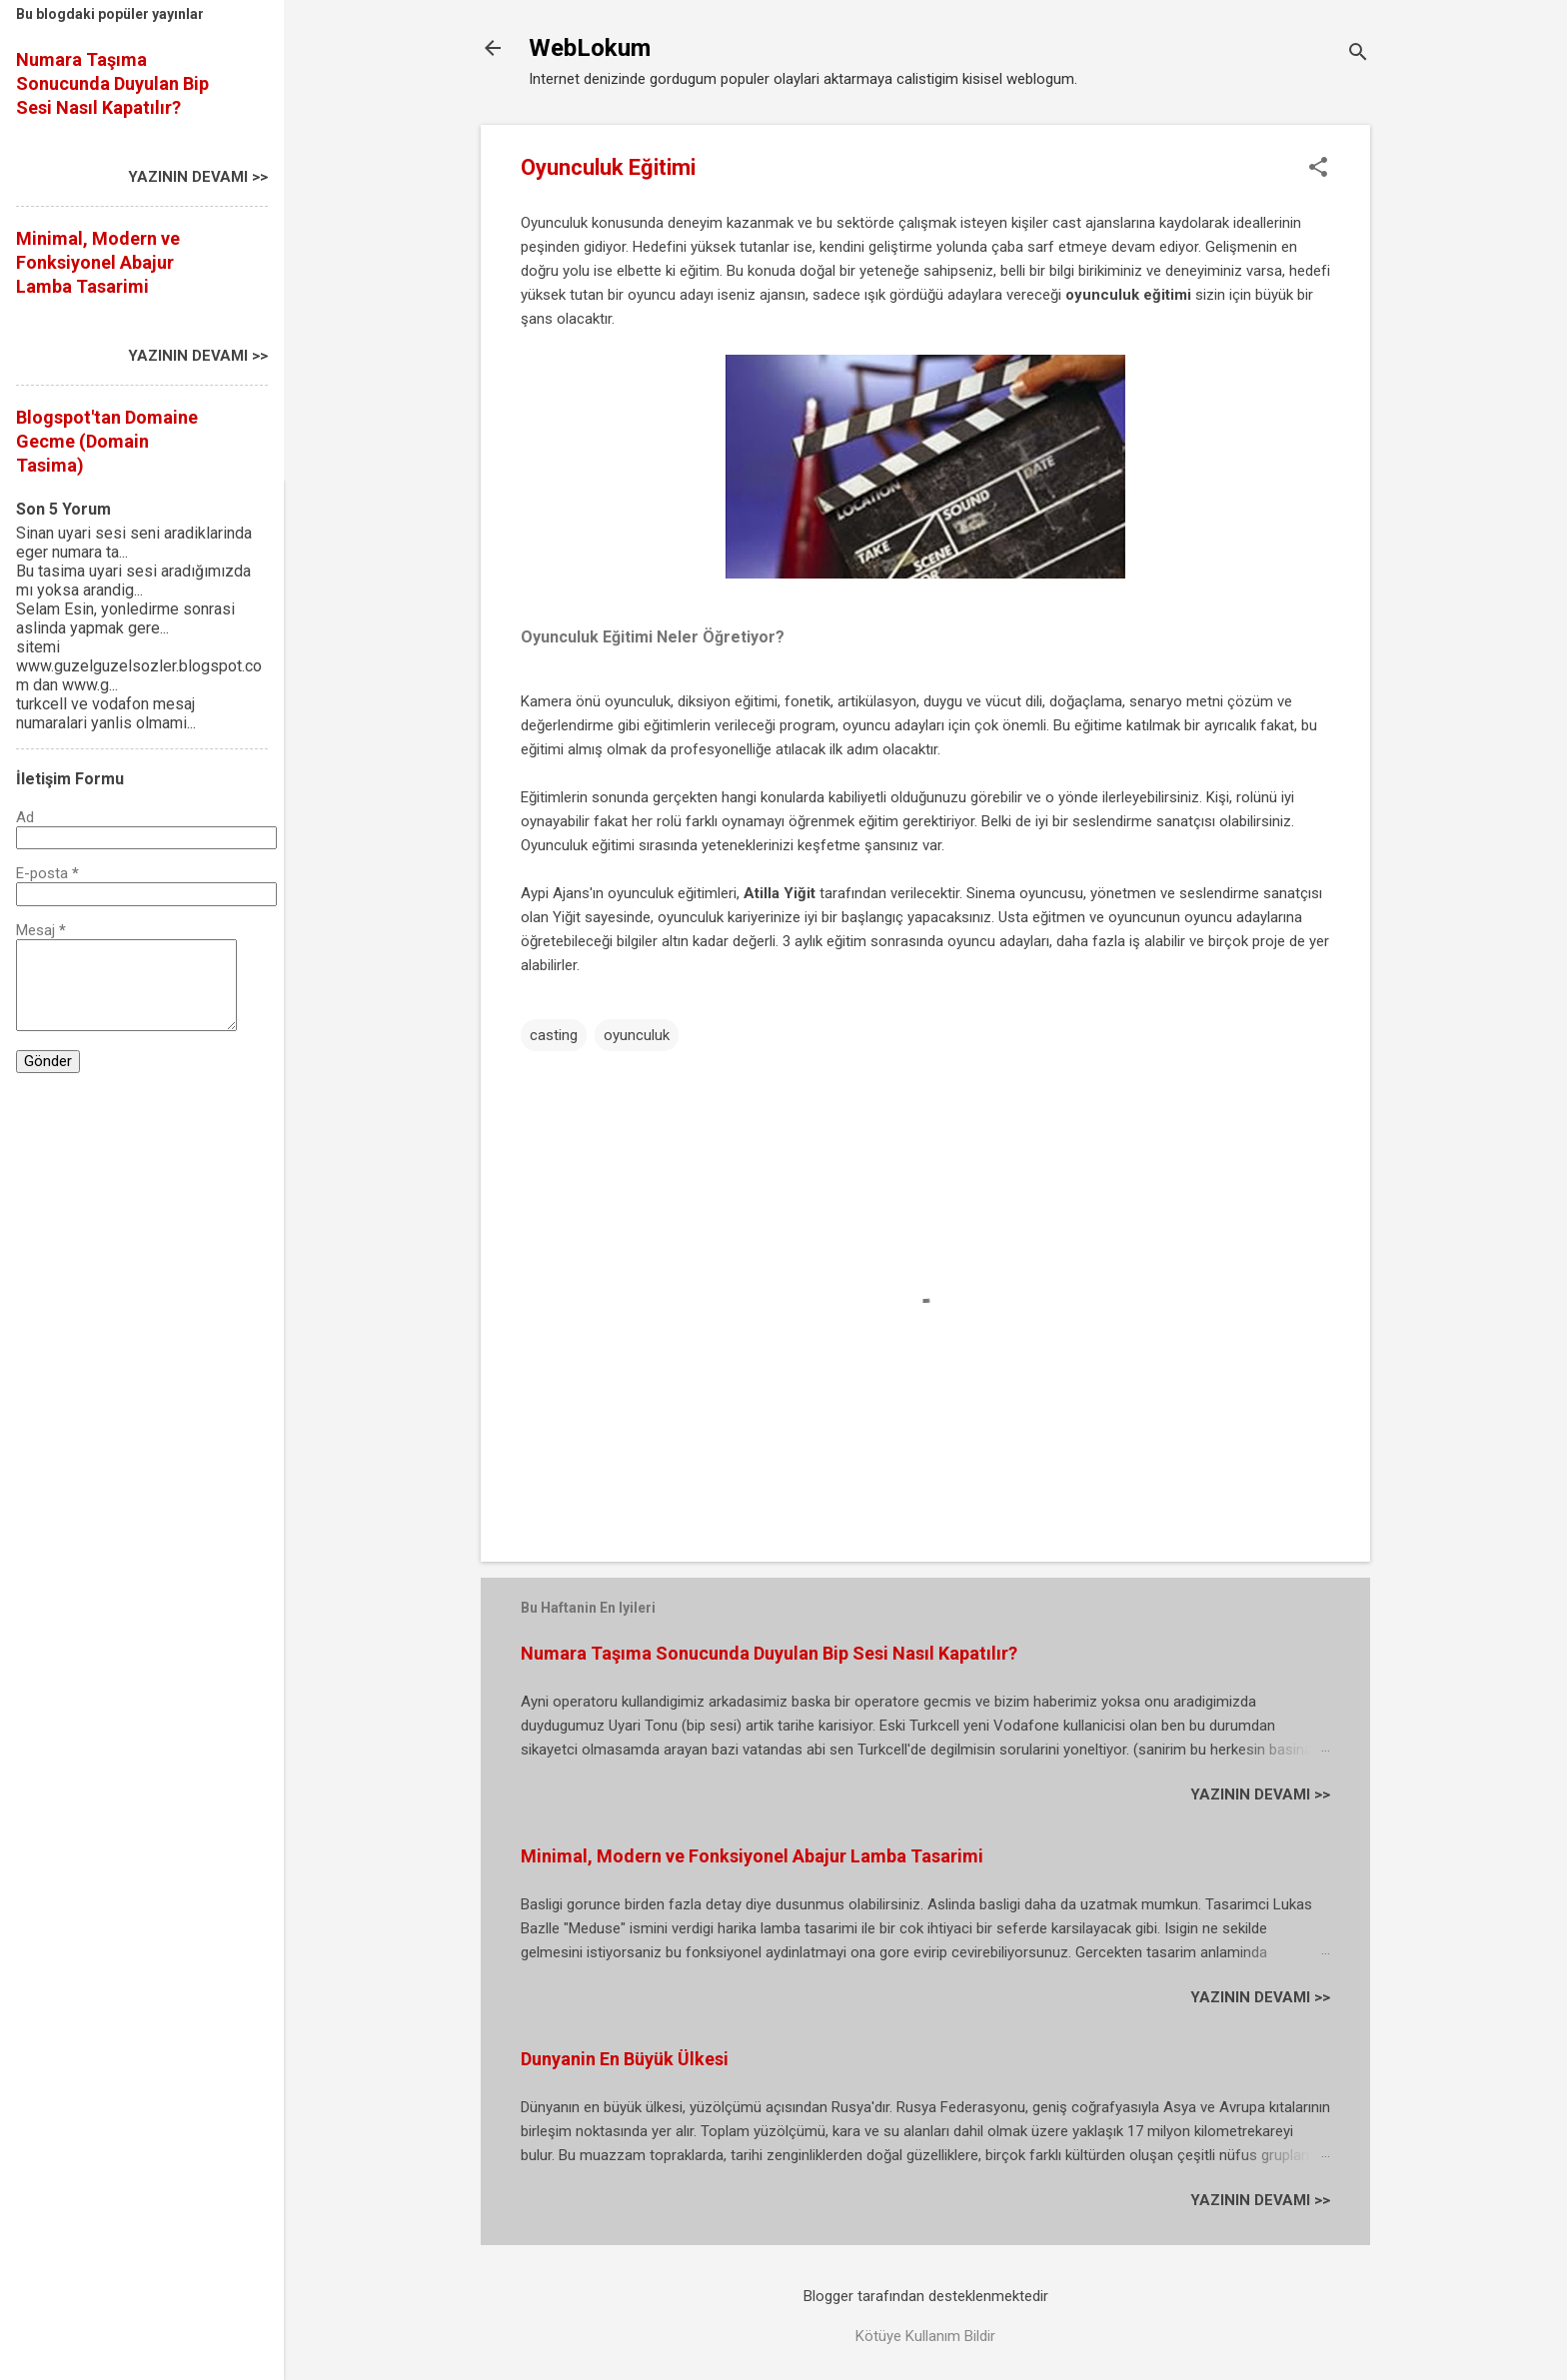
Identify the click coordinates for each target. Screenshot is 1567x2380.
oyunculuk (637, 1035)
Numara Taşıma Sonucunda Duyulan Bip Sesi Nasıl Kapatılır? (769, 1653)
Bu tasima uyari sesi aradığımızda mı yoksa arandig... (133, 580)
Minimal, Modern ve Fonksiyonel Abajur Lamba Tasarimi (752, 1855)
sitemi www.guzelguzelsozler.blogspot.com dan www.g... (139, 665)
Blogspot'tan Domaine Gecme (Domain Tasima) (107, 441)
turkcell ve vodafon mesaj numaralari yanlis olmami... (106, 713)
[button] (1318, 169)
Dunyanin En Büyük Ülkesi (625, 2058)
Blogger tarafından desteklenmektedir (925, 2296)
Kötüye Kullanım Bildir (925, 2336)
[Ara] (1358, 54)
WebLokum (590, 48)
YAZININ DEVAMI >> (1260, 1794)
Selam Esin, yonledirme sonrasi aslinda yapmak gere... (125, 618)
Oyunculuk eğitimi (578, 845)
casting (554, 1035)
